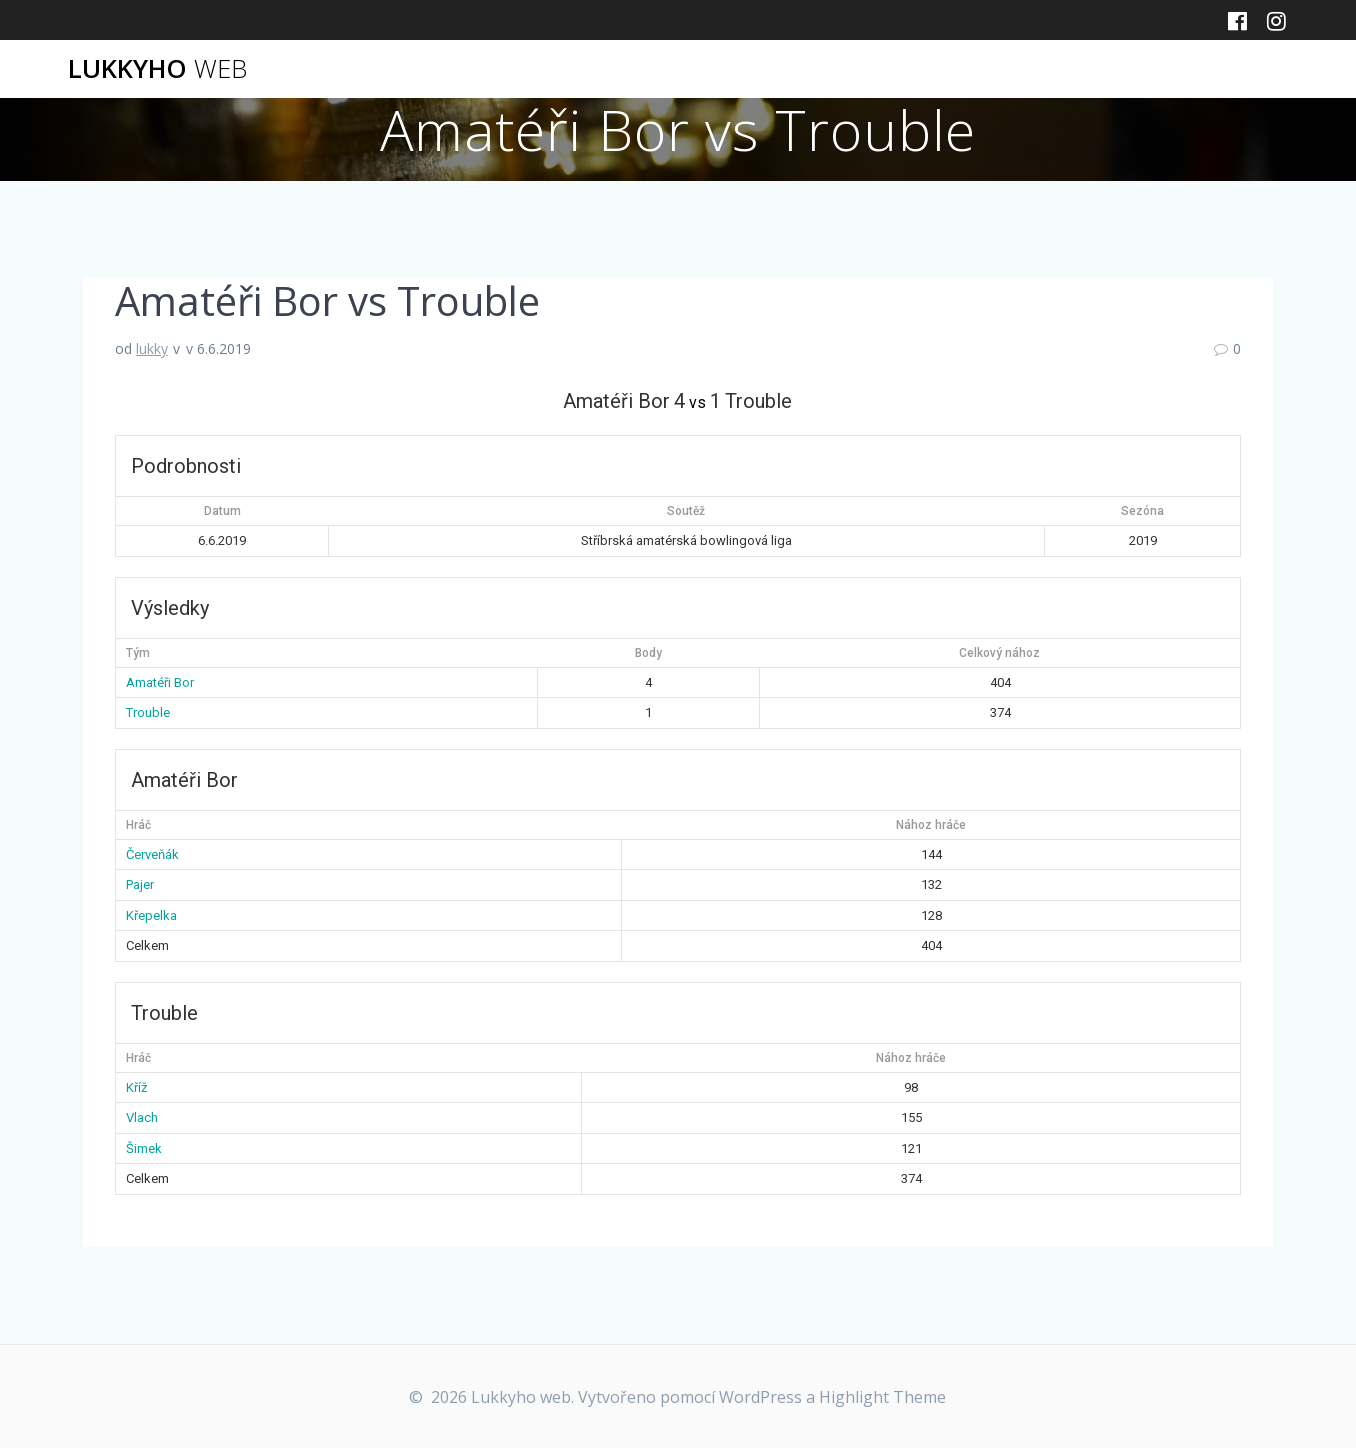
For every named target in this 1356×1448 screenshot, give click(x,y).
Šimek (144, 1148)
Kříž (136, 1087)
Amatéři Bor (160, 682)
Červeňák (152, 854)
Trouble (148, 712)
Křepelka (151, 915)
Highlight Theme (882, 1397)
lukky (152, 348)
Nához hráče (931, 825)
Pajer (140, 884)
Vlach (142, 1117)
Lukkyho (157, 69)
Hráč (138, 825)
